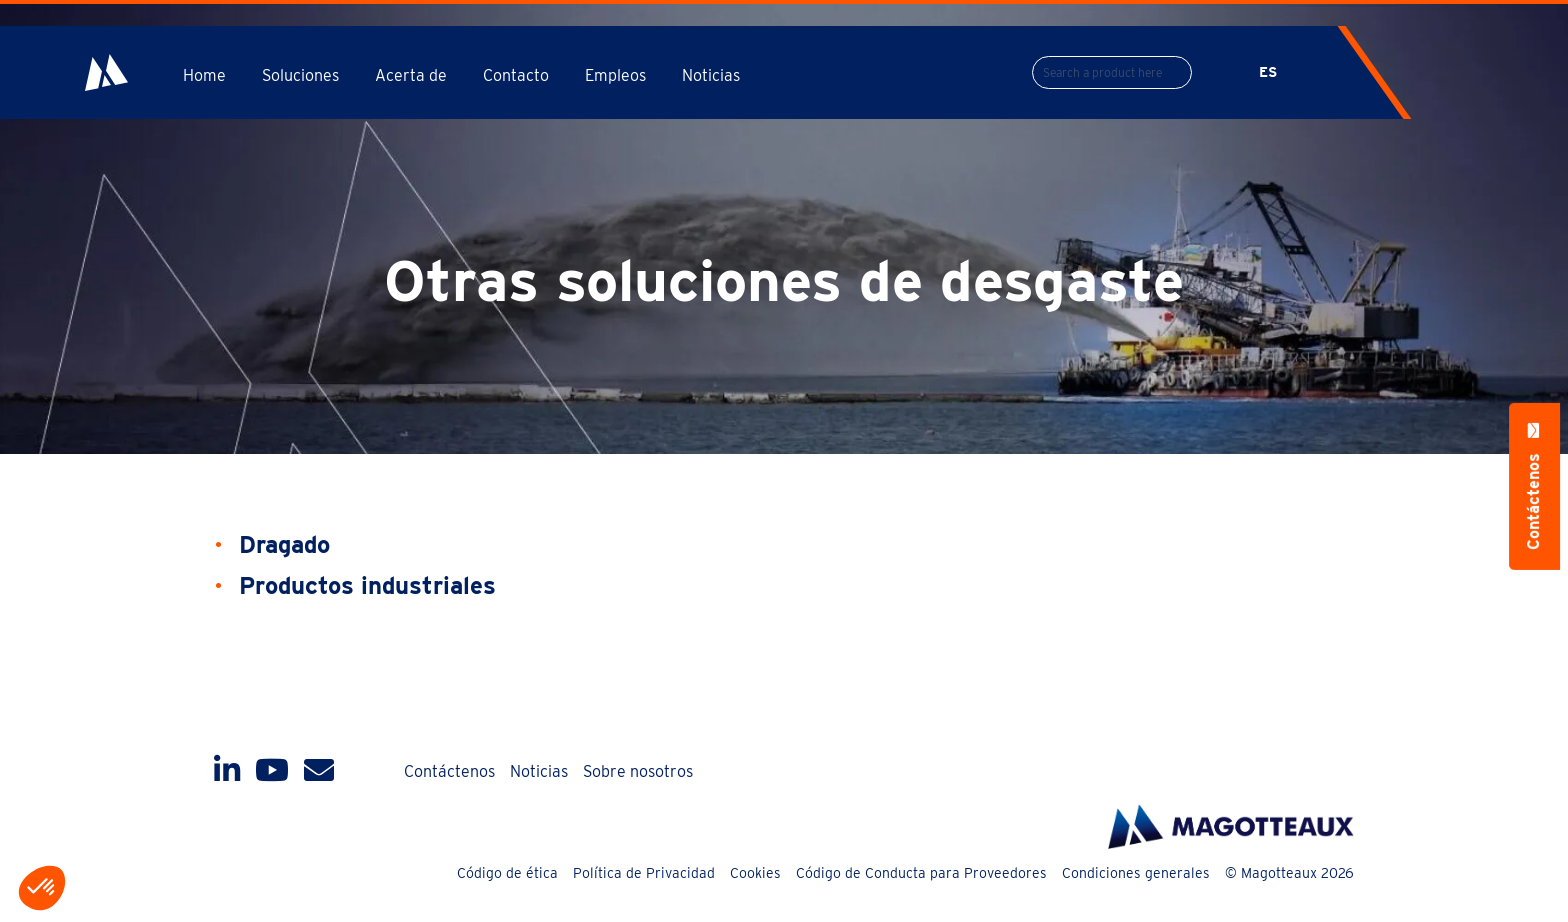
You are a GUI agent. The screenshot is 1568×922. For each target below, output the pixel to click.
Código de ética (507, 873)
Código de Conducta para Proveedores (921, 873)
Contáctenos (449, 771)
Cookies (755, 873)
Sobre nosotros (638, 771)
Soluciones (300, 75)
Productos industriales (367, 585)
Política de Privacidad (644, 873)
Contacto (516, 75)
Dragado (284, 544)
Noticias (711, 75)
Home (204, 75)
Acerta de (411, 75)
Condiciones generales (1136, 873)
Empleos (615, 75)
